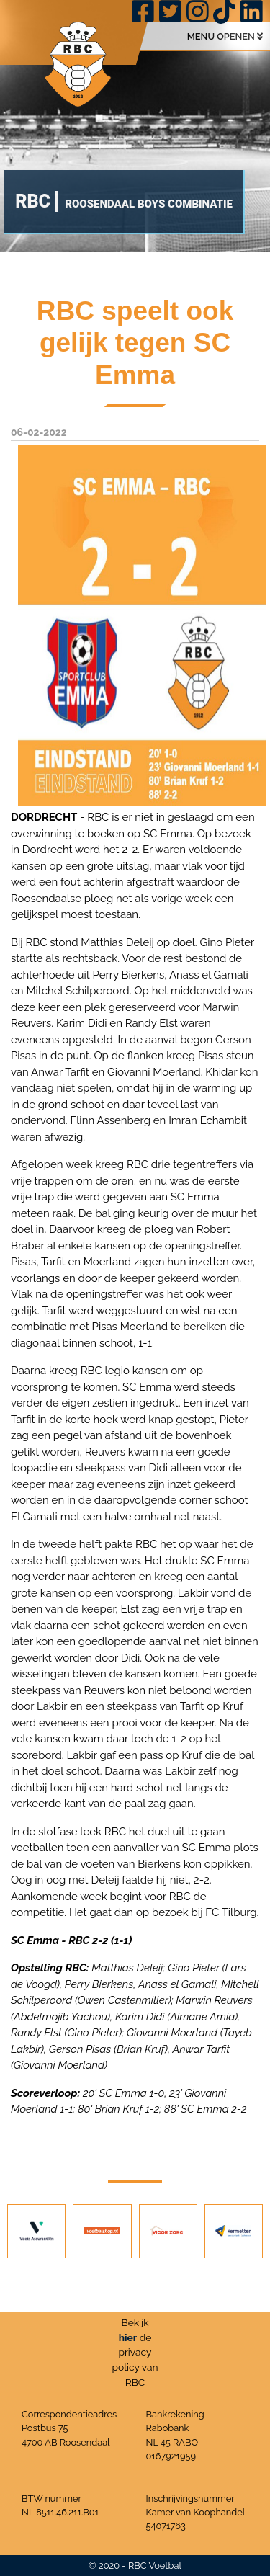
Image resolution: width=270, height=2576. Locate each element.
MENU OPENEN (225, 36)
